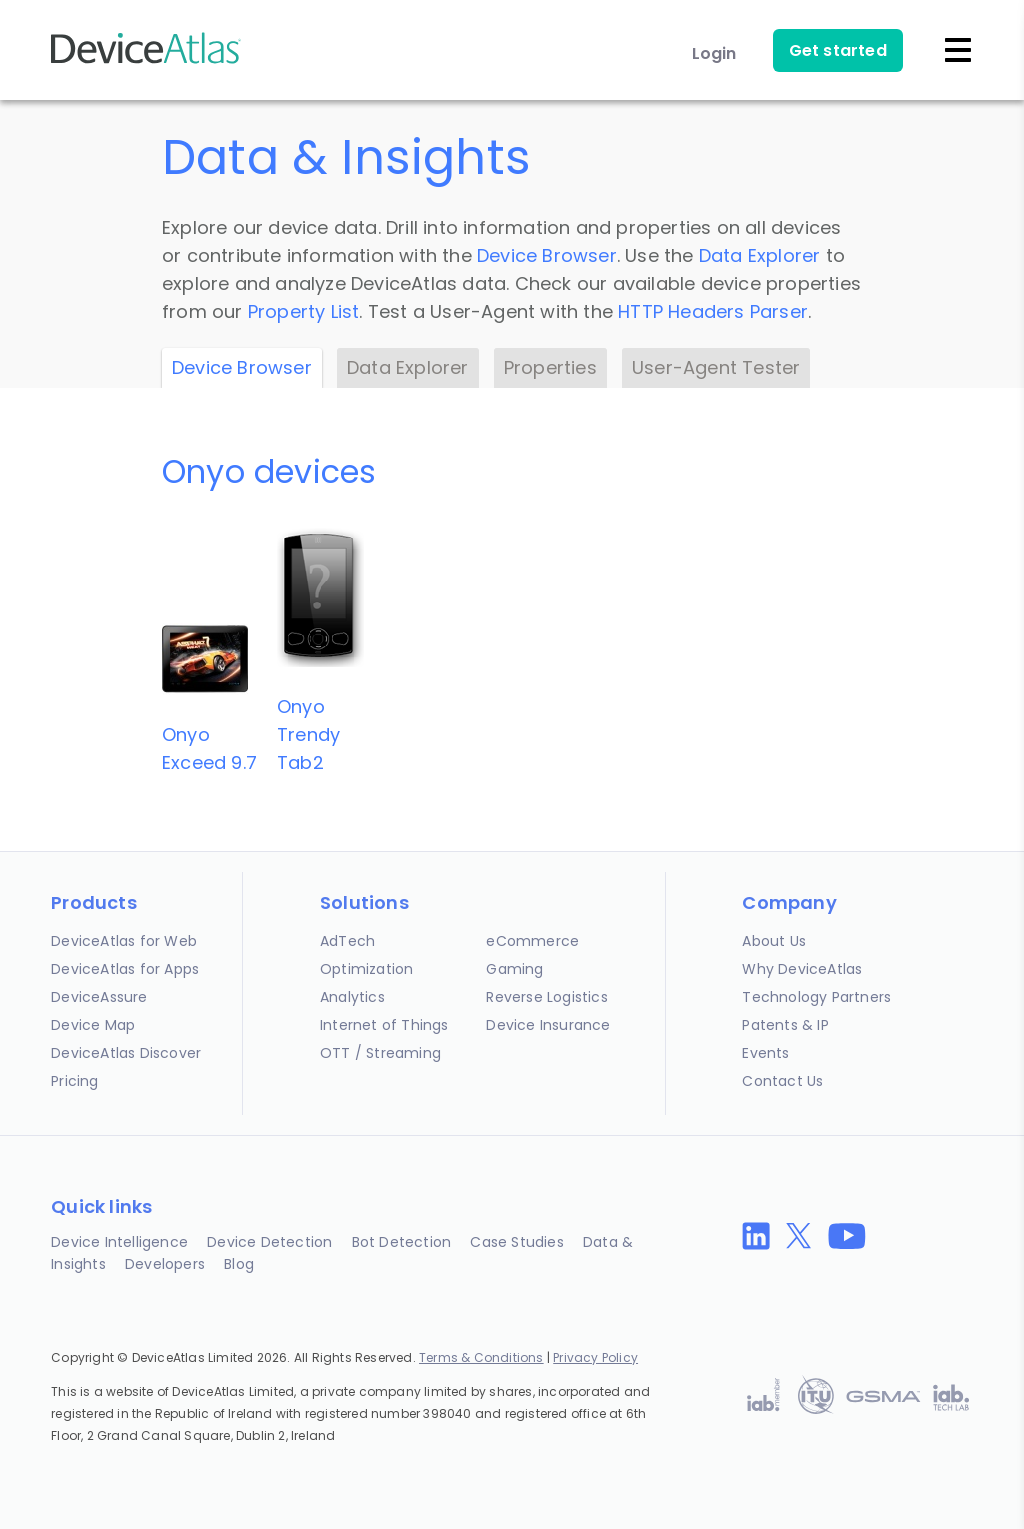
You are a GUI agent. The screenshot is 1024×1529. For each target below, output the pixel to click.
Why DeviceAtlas (802, 969)
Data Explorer (760, 255)
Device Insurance (548, 1025)
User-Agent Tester (716, 367)
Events (765, 1053)
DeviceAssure (99, 997)
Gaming (514, 969)
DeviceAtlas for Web (124, 941)
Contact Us (782, 1081)
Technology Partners (816, 997)
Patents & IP (785, 1025)
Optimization (366, 969)
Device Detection (269, 1242)
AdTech (347, 941)
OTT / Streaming (380, 1053)
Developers (165, 1264)
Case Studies (516, 1242)
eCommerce (532, 941)
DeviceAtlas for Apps (125, 969)
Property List (304, 311)
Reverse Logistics (546, 997)
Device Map (93, 1025)
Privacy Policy (595, 1357)
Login (714, 53)
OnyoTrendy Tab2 (308, 734)
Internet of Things (384, 1025)
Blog (239, 1264)
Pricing (74, 1081)
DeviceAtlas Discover (126, 1053)
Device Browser (547, 255)
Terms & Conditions (481, 1357)
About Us (774, 941)
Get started (838, 50)
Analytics (352, 997)
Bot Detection (402, 1242)
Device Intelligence (119, 1242)
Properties (550, 367)
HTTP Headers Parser (713, 311)
